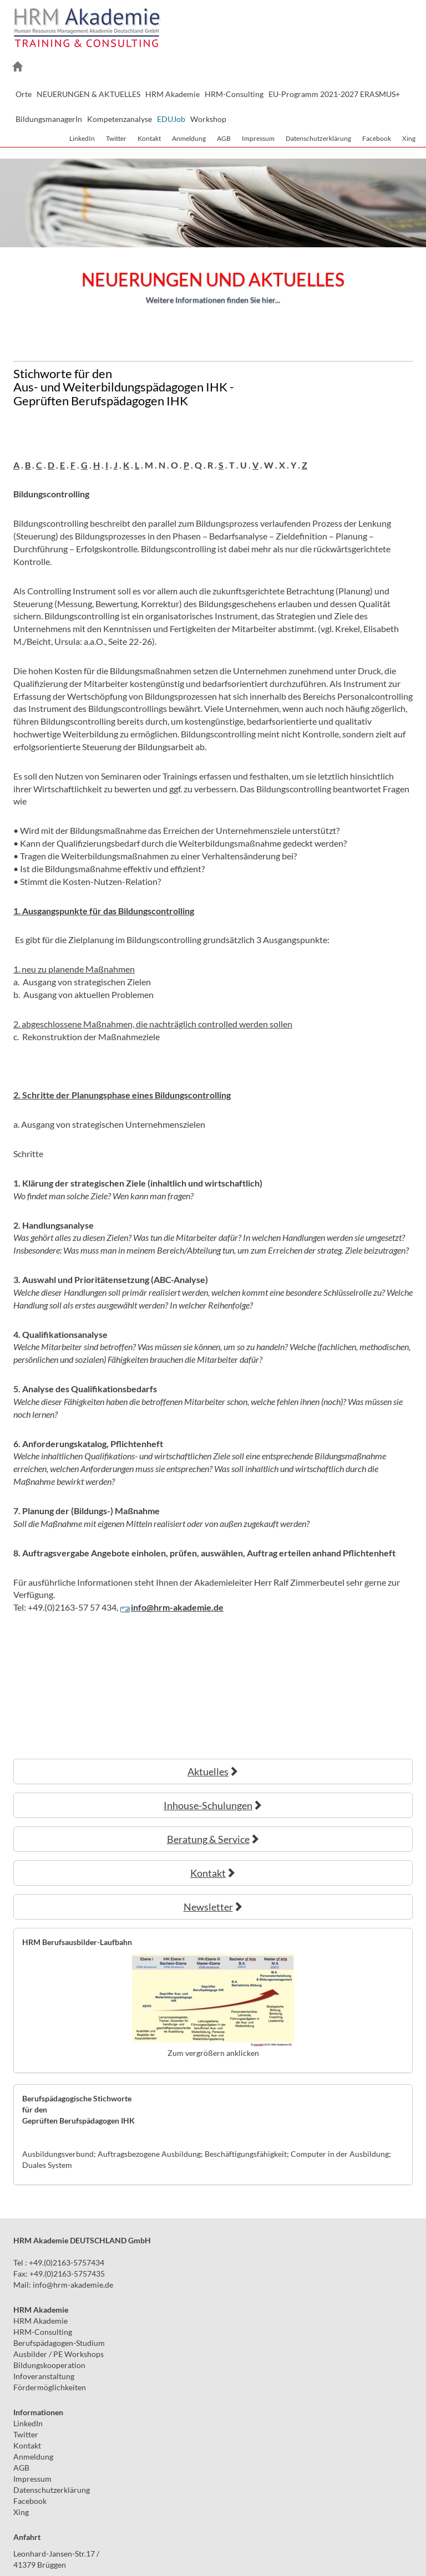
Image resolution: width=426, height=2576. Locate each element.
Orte (24, 94)
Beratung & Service (213, 1839)
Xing (408, 138)
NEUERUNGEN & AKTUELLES (88, 94)
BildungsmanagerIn (49, 119)
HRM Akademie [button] (172, 94)
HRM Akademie (40, 2320)
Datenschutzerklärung (318, 138)
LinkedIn (82, 138)
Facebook (376, 138)
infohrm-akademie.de (73, 2284)
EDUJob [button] (171, 119)
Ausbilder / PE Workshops (58, 2354)
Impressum (258, 138)
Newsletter (213, 1907)
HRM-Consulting (42, 2331)
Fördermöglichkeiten (49, 2387)
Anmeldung (189, 138)
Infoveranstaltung (43, 2376)
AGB (224, 138)
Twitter (116, 138)
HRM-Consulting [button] (234, 94)
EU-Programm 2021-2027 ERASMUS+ (334, 94)
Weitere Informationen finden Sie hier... (213, 299)
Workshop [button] (208, 119)
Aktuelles (213, 1771)
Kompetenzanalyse (119, 119)
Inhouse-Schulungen (213, 1805)
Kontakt (149, 138)
